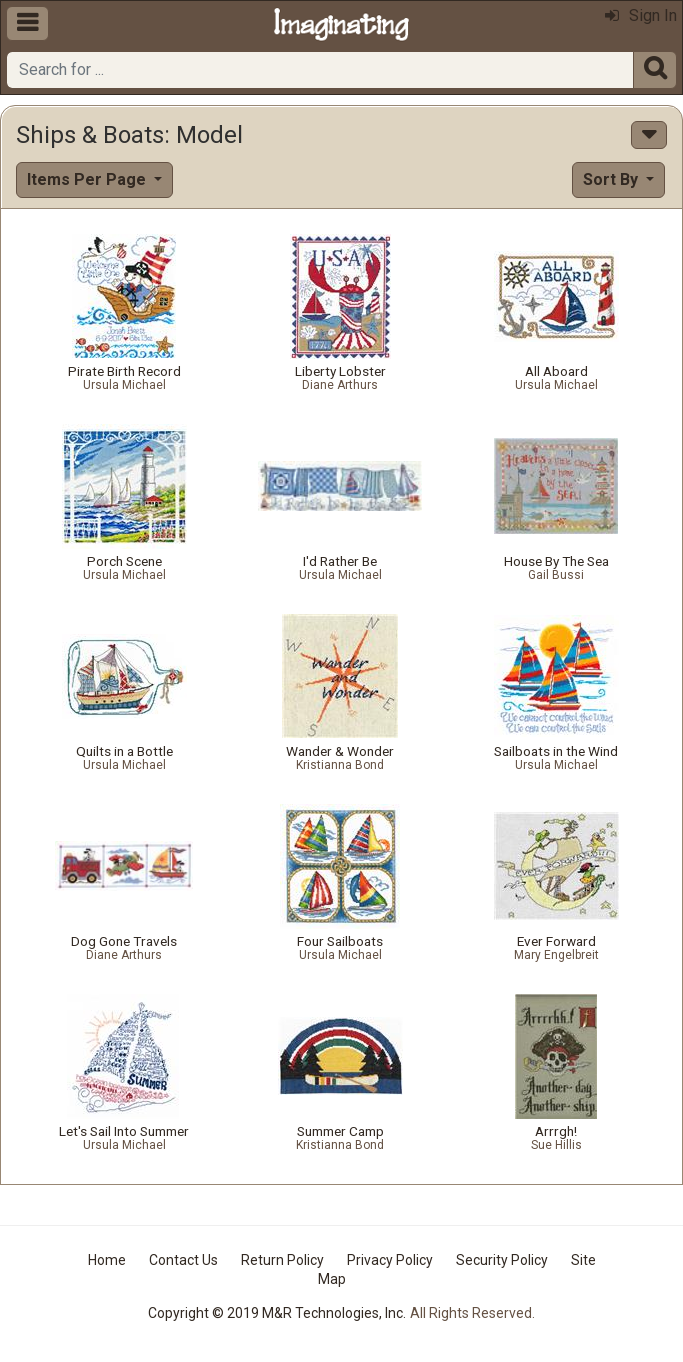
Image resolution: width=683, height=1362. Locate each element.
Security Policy (502, 1260)
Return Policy (282, 1260)
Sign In (641, 15)
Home (107, 1260)
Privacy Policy (390, 1260)
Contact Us (183, 1260)
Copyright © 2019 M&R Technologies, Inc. (277, 1313)
